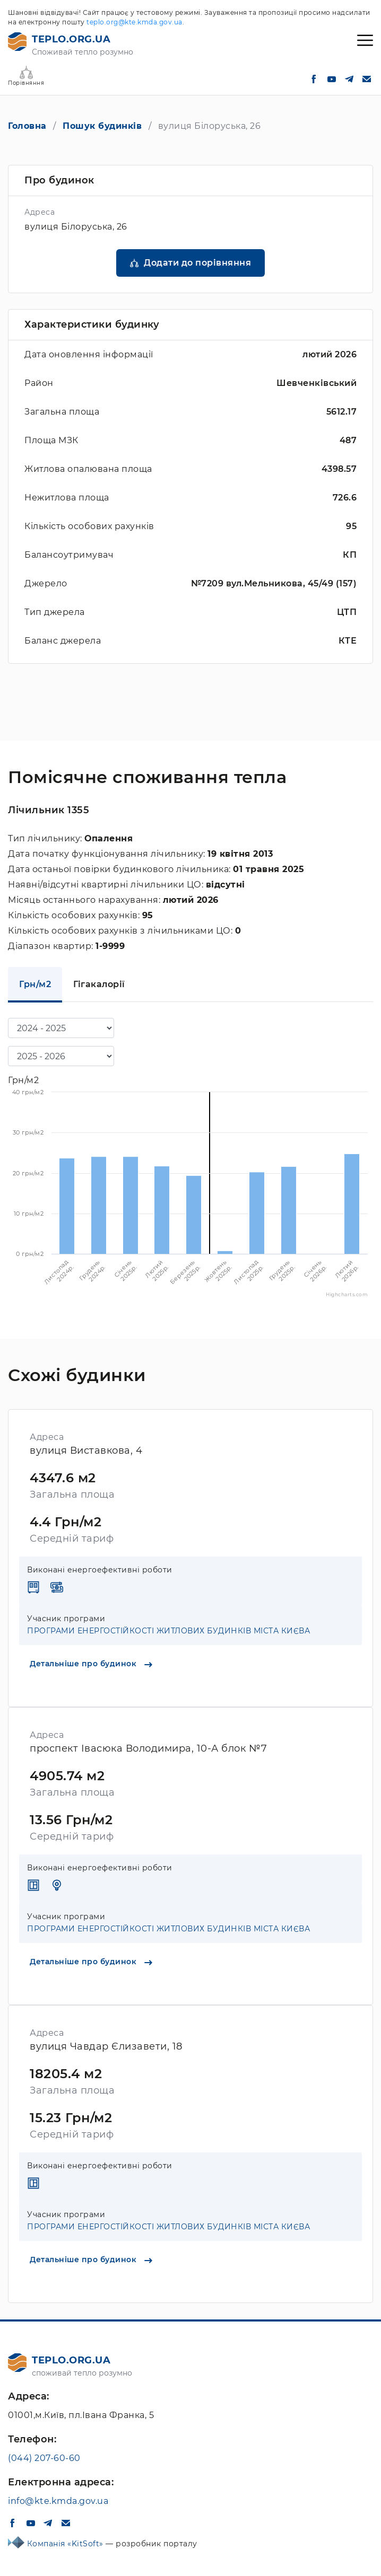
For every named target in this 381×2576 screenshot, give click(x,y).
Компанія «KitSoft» (66, 2543)
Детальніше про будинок (91, 1663)
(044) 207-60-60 (44, 2458)
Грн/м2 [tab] (35, 984)
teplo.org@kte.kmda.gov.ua (134, 22)
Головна (27, 126)
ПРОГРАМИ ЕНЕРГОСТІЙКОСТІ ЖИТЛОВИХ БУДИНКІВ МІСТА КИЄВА (168, 1631)
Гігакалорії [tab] (99, 984)
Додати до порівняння (197, 263)
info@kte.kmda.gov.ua (58, 2501)
